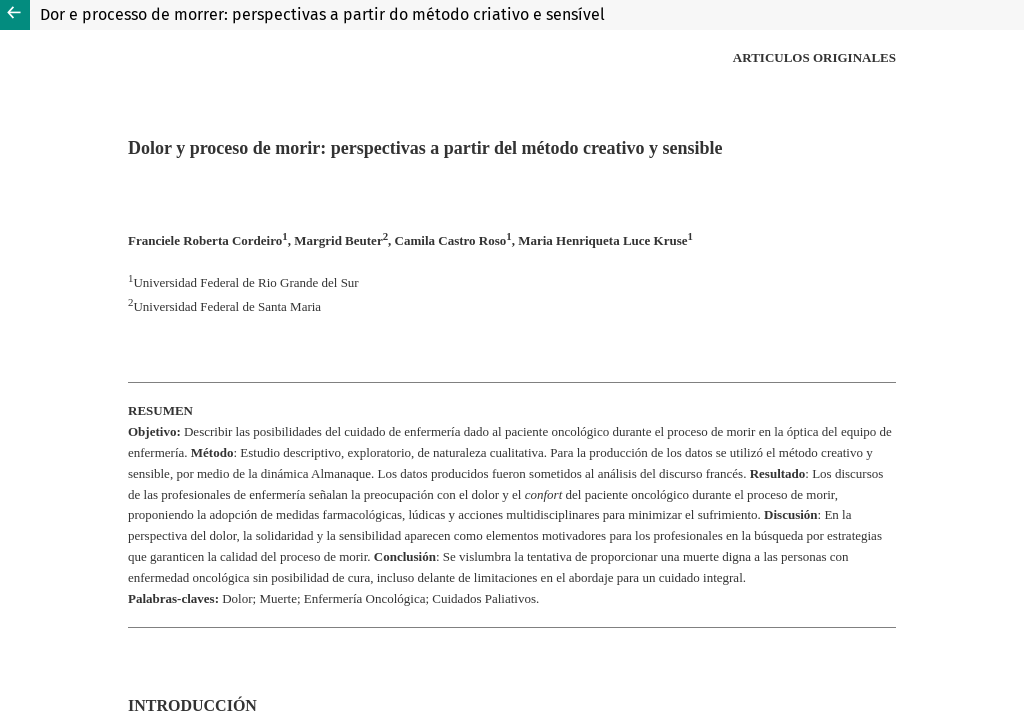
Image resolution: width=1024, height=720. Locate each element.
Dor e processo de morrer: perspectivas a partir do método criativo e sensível (322, 14)
